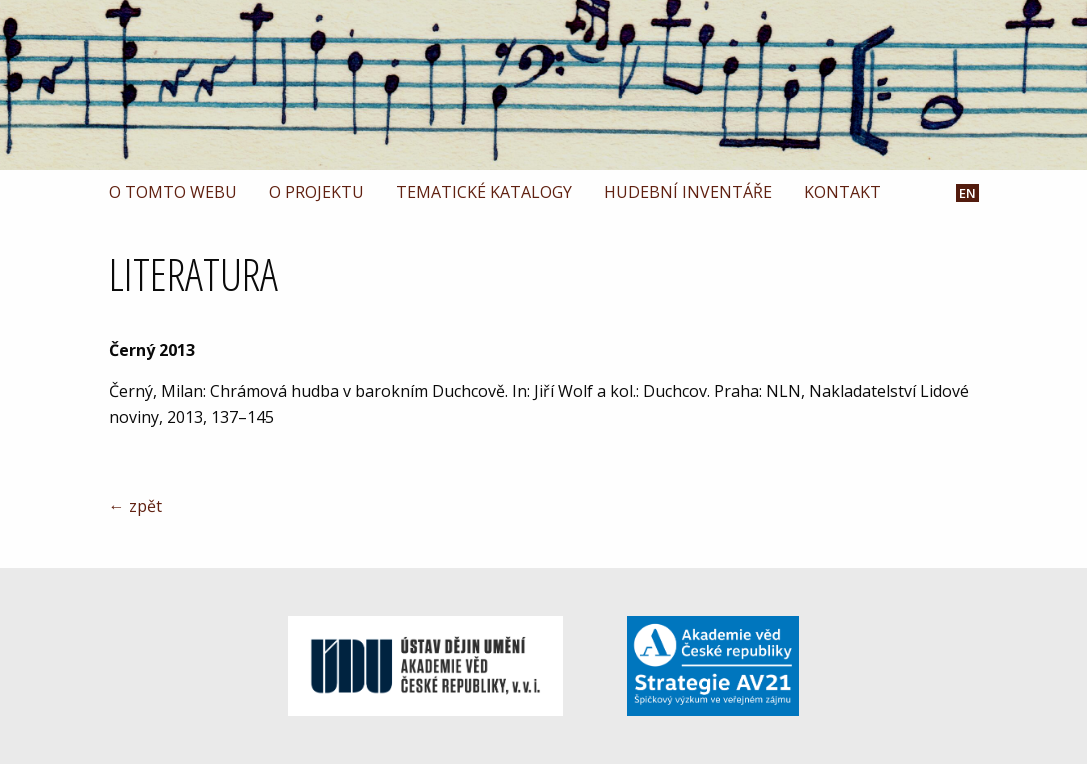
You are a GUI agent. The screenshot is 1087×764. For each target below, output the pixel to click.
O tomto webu (173, 192)
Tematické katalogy (484, 192)
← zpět (135, 506)
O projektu (316, 192)
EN (967, 193)
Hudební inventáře (688, 192)
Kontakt (842, 192)
